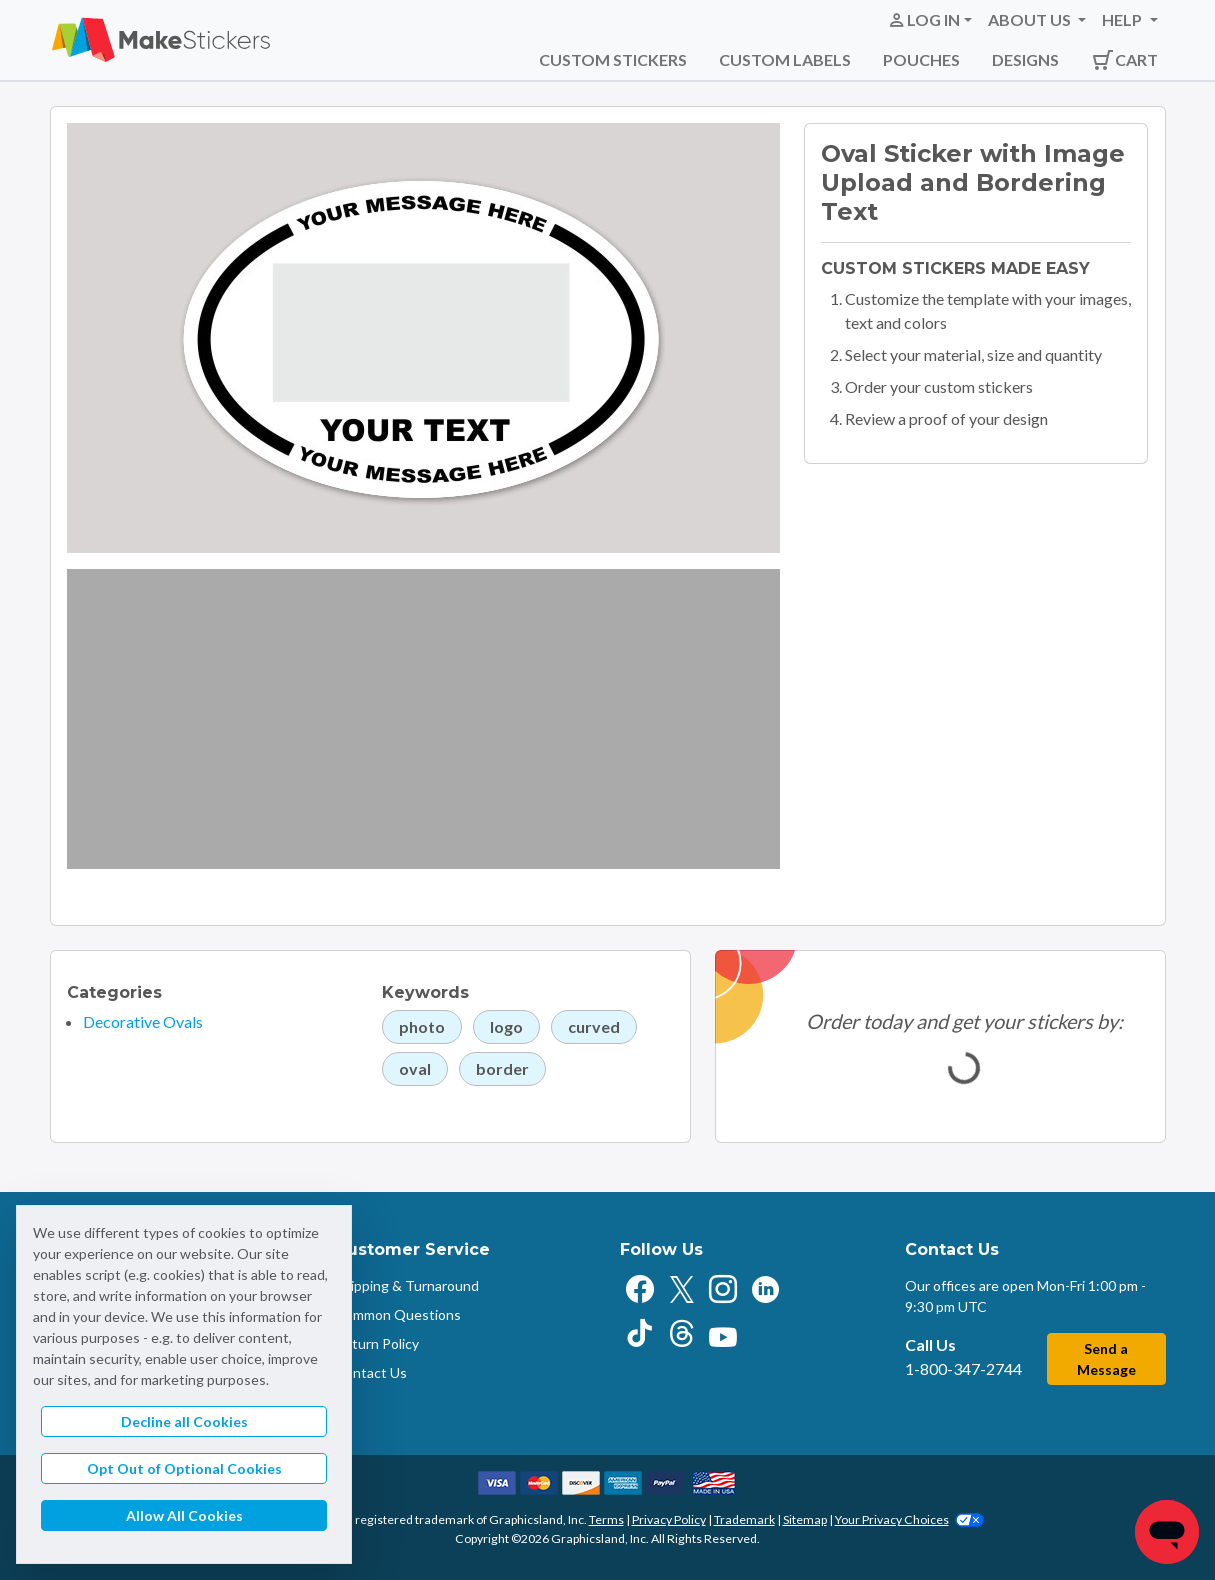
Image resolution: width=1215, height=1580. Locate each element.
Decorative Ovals (143, 1021)
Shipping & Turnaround (407, 1285)
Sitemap (805, 1519)
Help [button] (1123, 19)
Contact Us (371, 1372)
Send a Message (1106, 1359)
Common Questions (398, 1314)
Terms (606, 1519)
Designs (1025, 59)
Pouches (921, 59)
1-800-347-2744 (963, 1368)
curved (594, 1026)
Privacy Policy (669, 1519)
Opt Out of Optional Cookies (184, 1468)
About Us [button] (1031, 19)
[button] (929, 20)
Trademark (744, 1519)
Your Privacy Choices (909, 1519)
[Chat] (1167, 1532)
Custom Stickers (613, 59)
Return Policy (377, 1343)
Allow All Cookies (184, 1515)
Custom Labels (785, 59)
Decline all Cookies (184, 1421)
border (502, 1068)
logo (506, 1026)
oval (415, 1068)
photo (422, 1026)
